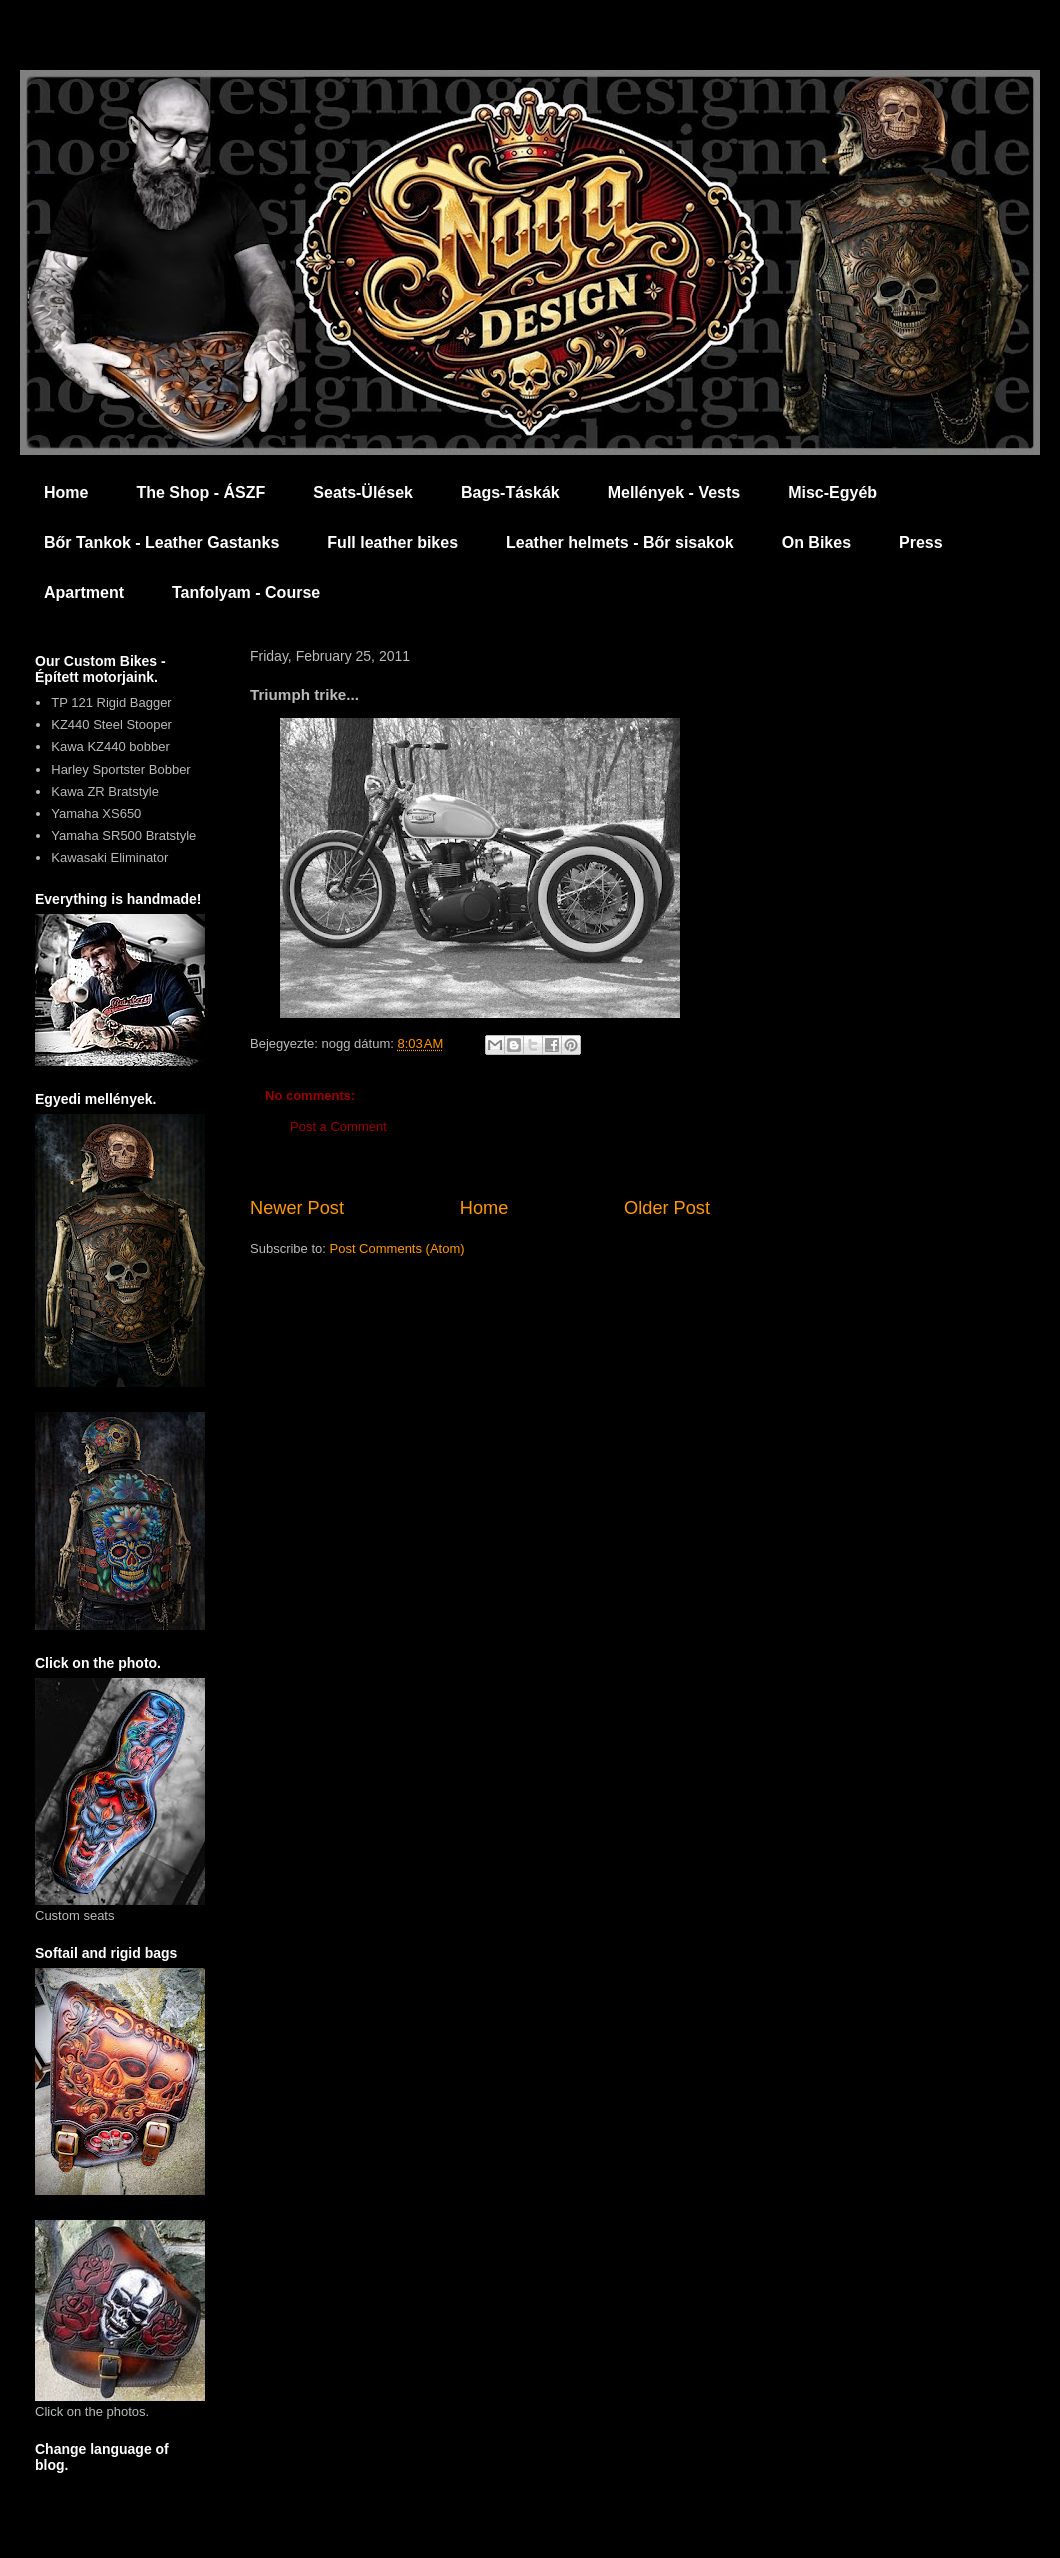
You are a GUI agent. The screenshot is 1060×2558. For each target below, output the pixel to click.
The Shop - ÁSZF (200, 492)
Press (921, 542)
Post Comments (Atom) (397, 1248)
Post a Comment (338, 1126)
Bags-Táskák (510, 492)
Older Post (667, 1208)
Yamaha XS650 (96, 813)
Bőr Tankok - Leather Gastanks (161, 542)
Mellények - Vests (674, 492)
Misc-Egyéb (832, 492)
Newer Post (297, 1208)
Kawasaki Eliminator (109, 857)
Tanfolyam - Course (246, 592)
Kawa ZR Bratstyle (105, 791)
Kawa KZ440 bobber (110, 746)
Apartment (84, 592)
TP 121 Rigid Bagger (111, 702)
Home (66, 492)
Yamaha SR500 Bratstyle (123, 835)
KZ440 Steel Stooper (111, 724)
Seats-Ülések (363, 492)
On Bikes (816, 542)
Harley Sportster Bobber (120, 769)
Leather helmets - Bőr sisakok (620, 542)
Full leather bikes (392, 542)
